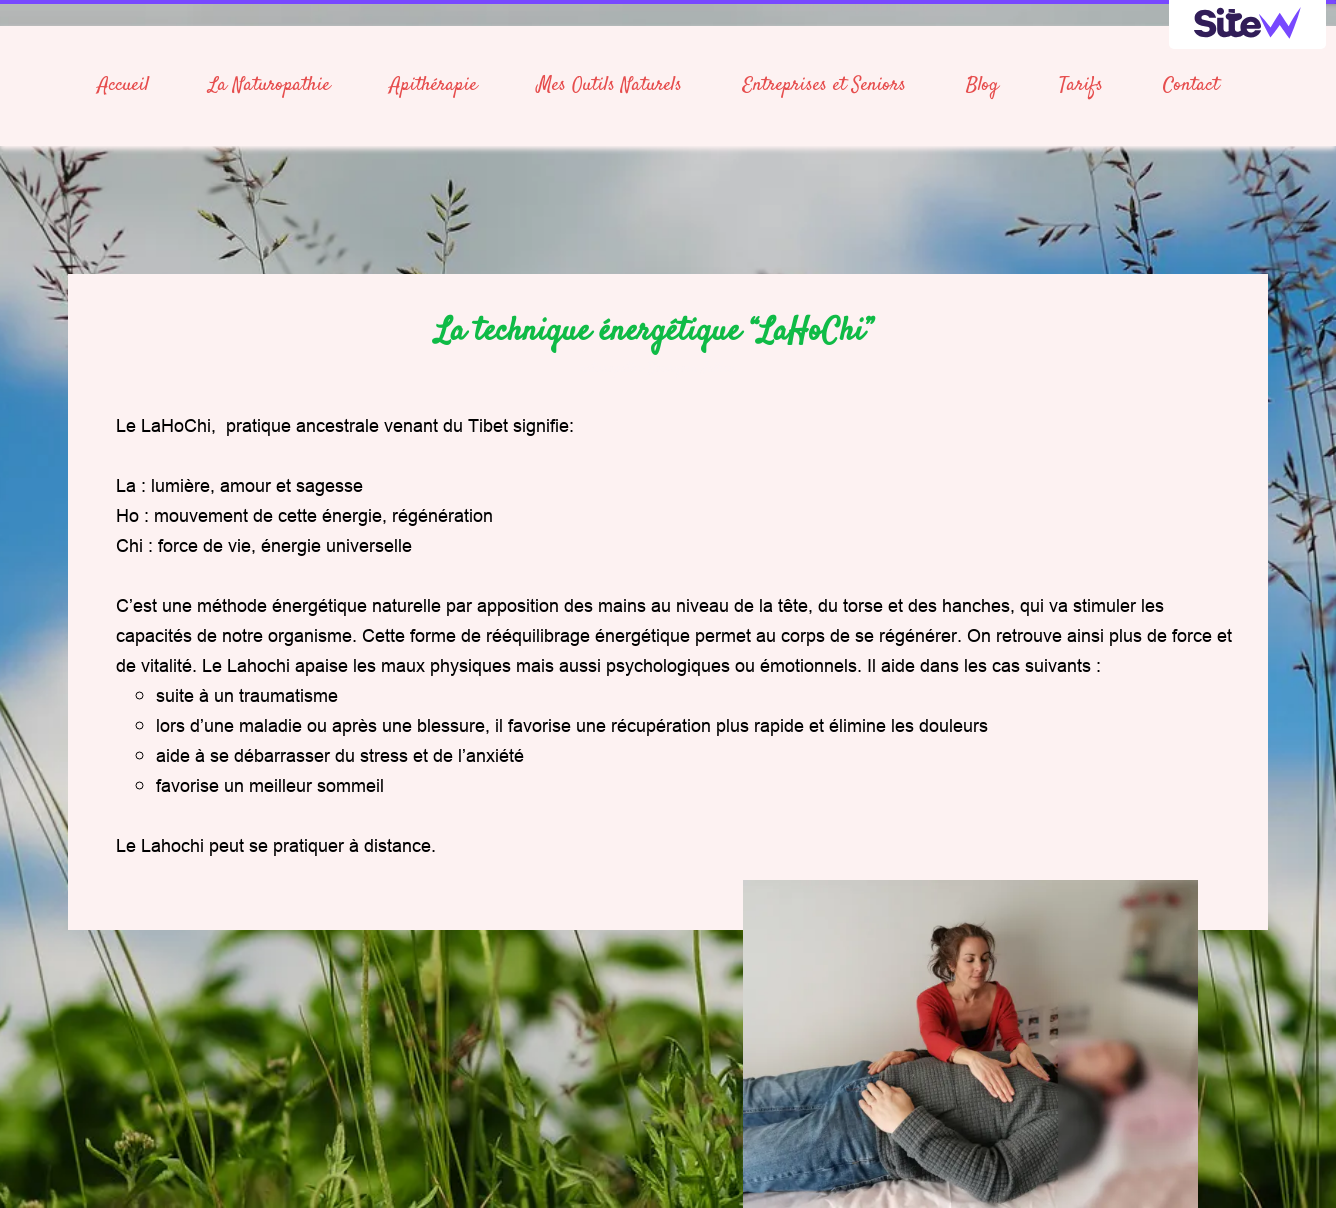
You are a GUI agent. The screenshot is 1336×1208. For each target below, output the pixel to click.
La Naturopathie (269, 85)
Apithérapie (433, 85)
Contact (1191, 85)
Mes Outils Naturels (609, 85)
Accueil (123, 85)
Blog (982, 85)
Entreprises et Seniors (824, 85)
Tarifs (1081, 85)
